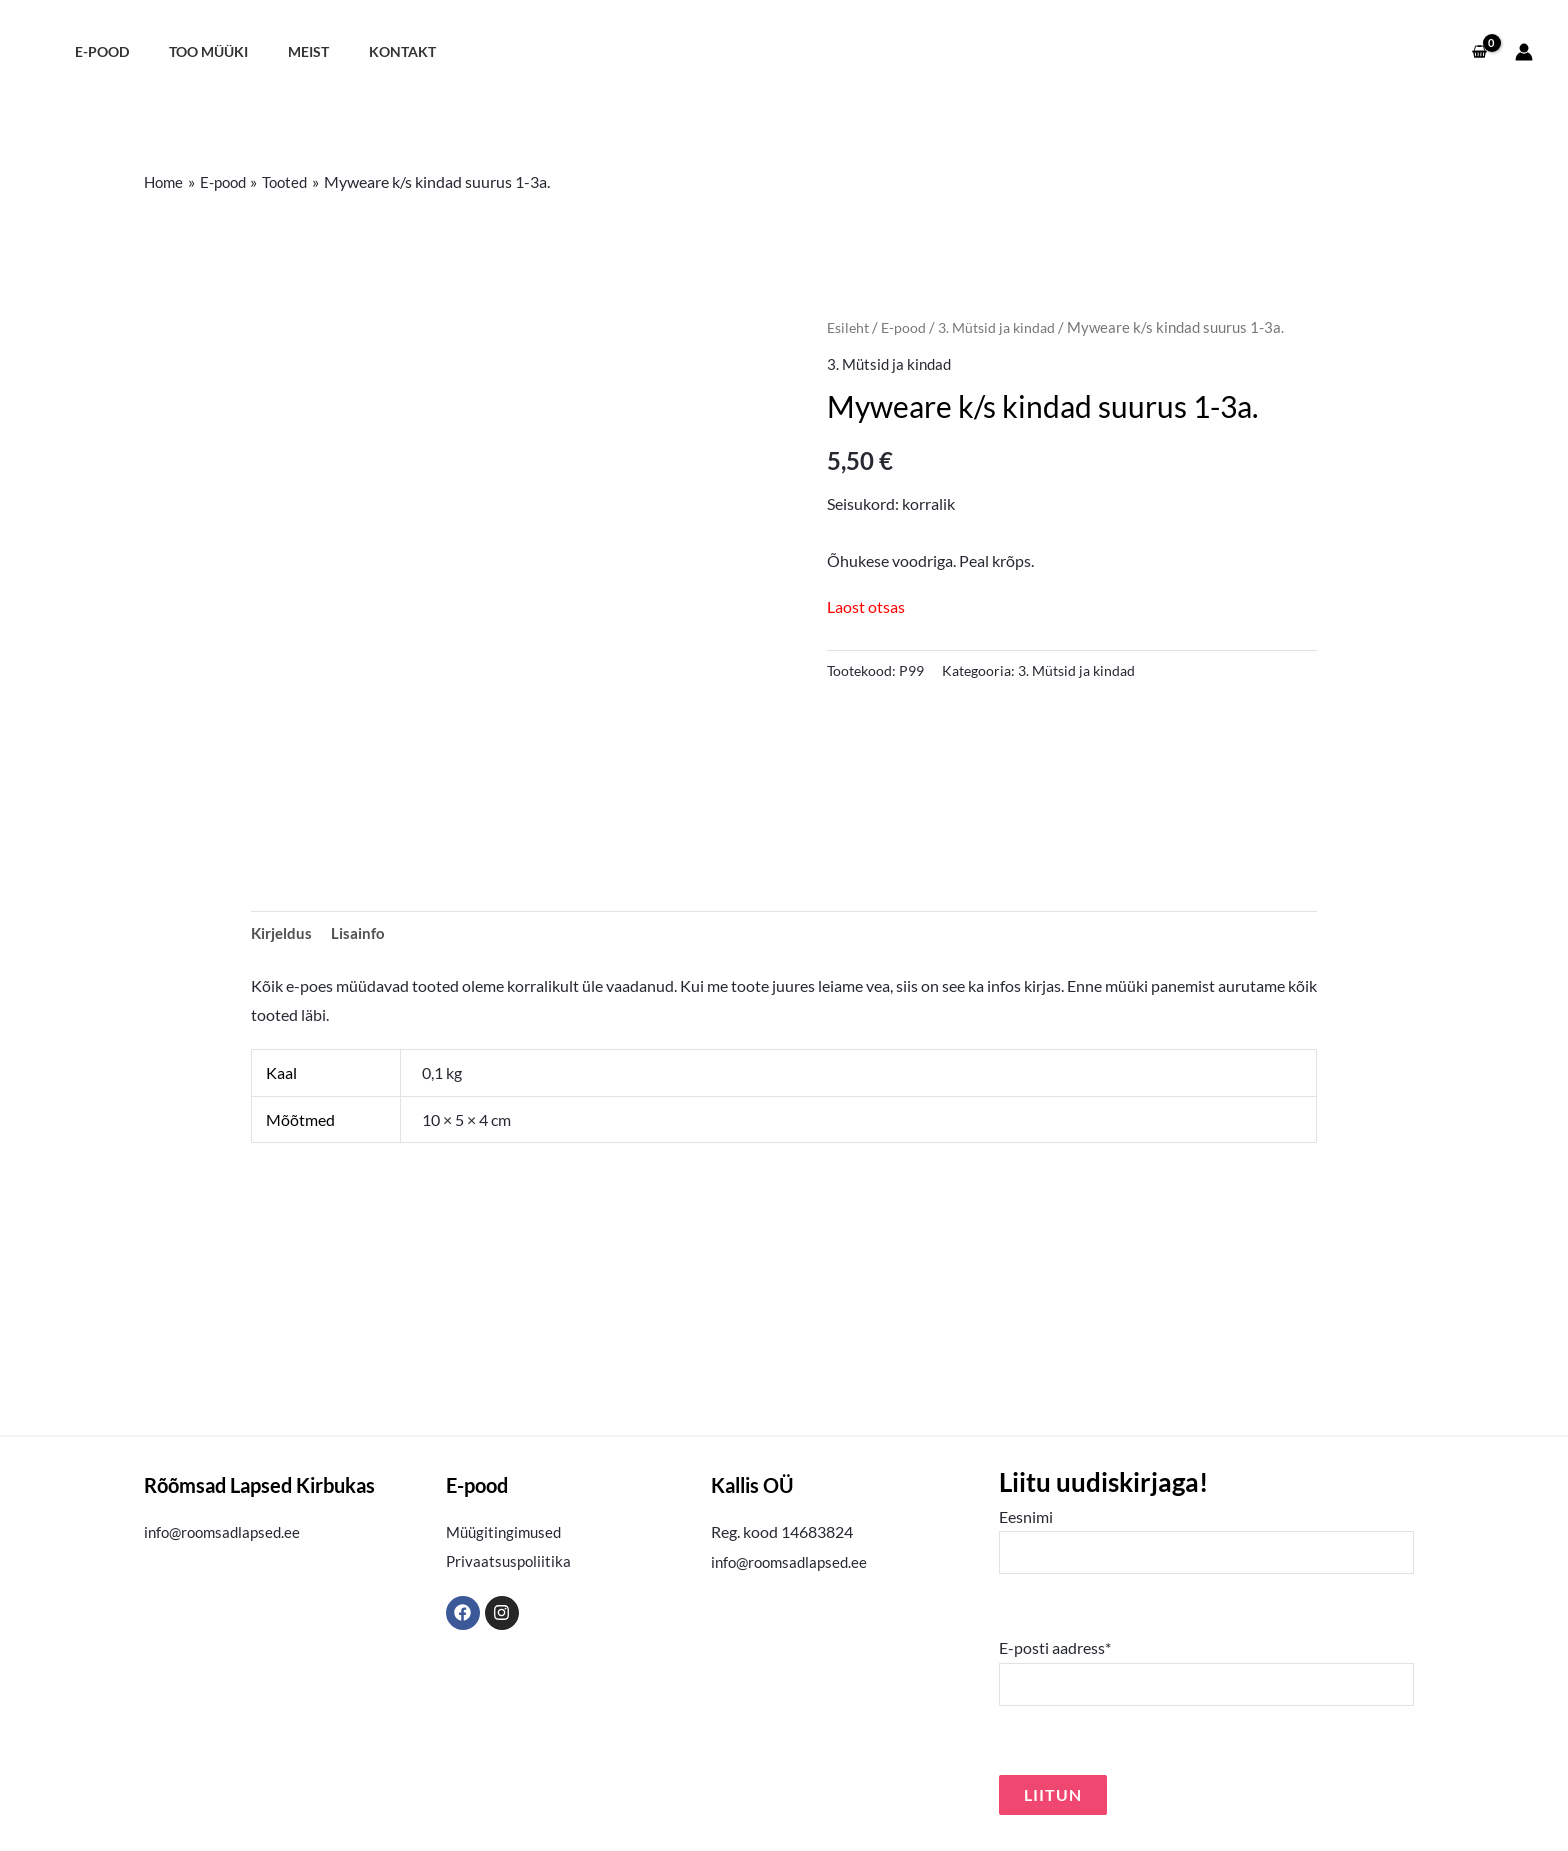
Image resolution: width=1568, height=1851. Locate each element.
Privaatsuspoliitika (510, 1563)
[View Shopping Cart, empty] (1479, 52)
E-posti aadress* (1206, 1678)
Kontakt (363, 51)
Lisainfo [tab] (361, 933)
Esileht (850, 327)
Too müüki (191, 51)
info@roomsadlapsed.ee (226, 1533)
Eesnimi (1206, 1544)
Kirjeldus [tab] (283, 933)
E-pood (96, 51)
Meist (280, 51)
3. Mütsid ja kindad (1005, 327)
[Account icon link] (1524, 52)
